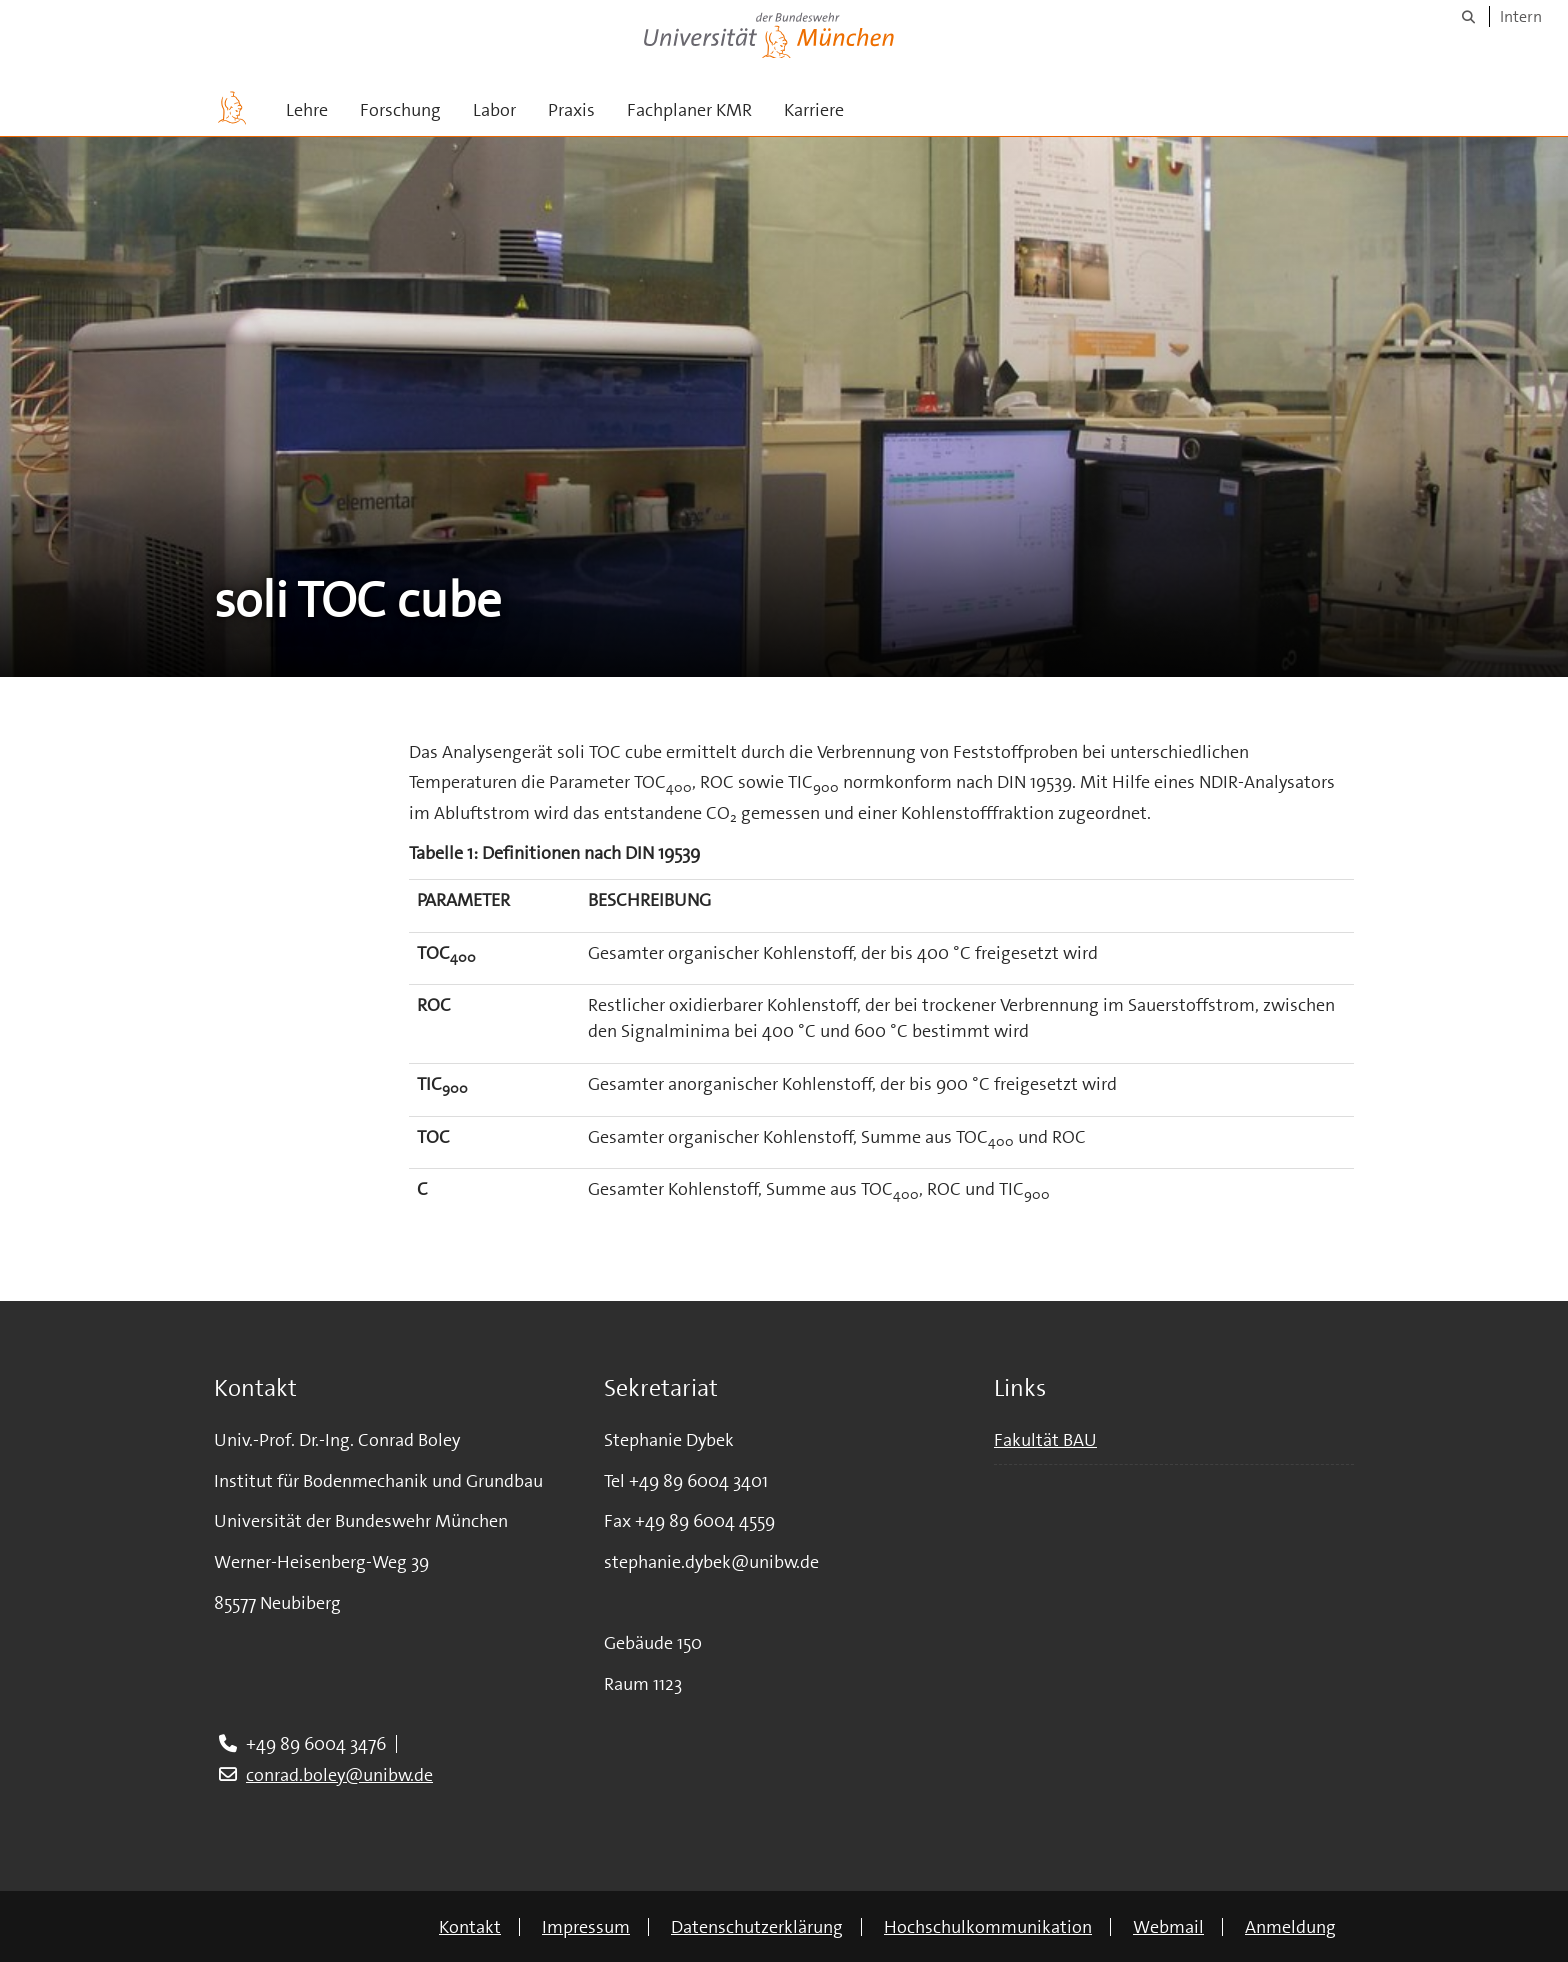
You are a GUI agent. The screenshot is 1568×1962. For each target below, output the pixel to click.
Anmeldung (1290, 1927)
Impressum (586, 1927)
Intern (1521, 16)
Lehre (307, 110)
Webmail (1168, 1927)
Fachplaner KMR (689, 110)
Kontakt (470, 1927)
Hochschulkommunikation (988, 1927)
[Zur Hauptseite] (232, 108)
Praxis (571, 110)
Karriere (814, 110)
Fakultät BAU (1045, 1440)
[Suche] (1468, 16)
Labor (494, 110)
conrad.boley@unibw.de (339, 1775)
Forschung (400, 110)
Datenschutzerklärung (757, 1927)
